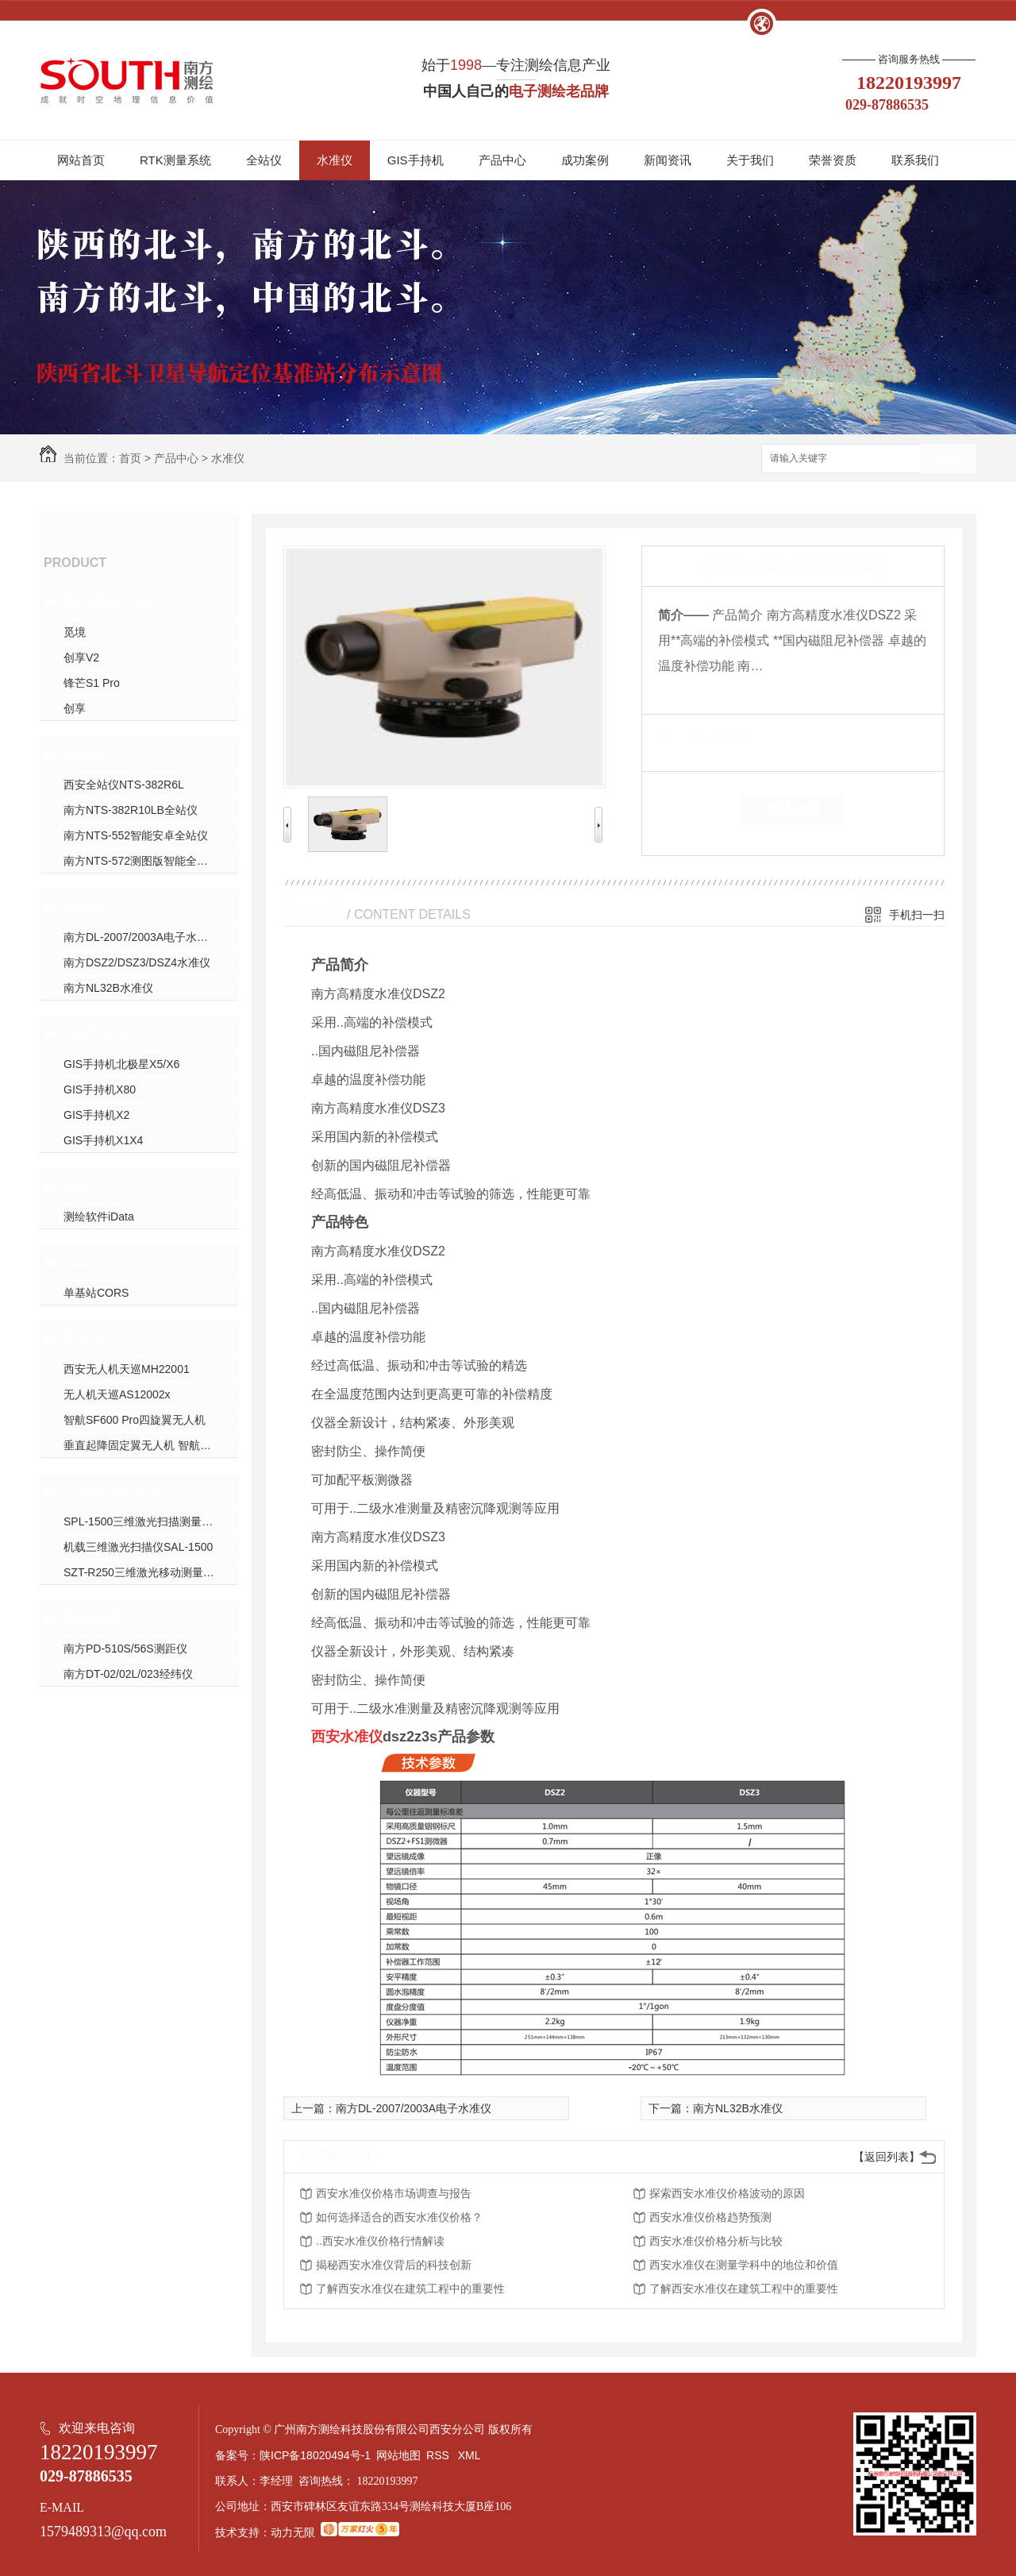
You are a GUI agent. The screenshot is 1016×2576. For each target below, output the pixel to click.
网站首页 (81, 160)
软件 (78, 1186)
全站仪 (264, 160)
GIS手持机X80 (100, 1089)
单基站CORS (96, 1292)
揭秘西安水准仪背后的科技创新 (393, 2264)
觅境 (75, 632)
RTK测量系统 (175, 160)
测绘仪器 (92, 1618)
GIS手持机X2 (96, 1115)
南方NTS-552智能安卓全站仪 (136, 835)
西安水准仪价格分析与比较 (716, 2241)
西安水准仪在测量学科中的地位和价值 (743, 2264)
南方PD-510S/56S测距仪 (125, 1648)
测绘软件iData (99, 1216)
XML (470, 2455)
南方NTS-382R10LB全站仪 (131, 810)
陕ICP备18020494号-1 (315, 2455)
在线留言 (793, 809)
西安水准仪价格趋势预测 (710, 2217)
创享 (75, 708)
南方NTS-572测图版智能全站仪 (141, 860)
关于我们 (750, 160)
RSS (439, 2455)
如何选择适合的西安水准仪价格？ (399, 2217)
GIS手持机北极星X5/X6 (121, 1064)
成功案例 (585, 160)
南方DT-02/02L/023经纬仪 (128, 1674)
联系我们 (915, 160)
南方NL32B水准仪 (108, 987)
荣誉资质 (832, 160)
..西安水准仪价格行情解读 (380, 2241)
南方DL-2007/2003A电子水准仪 (141, 937)
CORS (84, 1263)
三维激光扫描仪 (114, 1491)
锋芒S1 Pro (92, 683)
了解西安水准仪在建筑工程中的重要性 (410, 2288)
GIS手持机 (415, 160)
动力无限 (293, 2532)
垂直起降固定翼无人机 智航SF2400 (151, 1445)
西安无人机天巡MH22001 (127, 1369)
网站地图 (398, 2455)
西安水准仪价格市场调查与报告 (393, 2193)
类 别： (685, 738)
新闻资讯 (667, 160)
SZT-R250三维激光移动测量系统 (144, 1572)
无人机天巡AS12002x (117, 1394)
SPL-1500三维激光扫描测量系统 (144, 1521)
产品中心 (502, 160)
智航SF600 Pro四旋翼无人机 (135, 1419)
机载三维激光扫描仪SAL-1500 (138, 1547)
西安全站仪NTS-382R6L (124, 784)
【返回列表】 (886, 2156)
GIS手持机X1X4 (103, 1140)
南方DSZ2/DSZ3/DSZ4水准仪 (137, 962)
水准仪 (334, 160)
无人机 (85, 1339)
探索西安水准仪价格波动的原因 (727, 2193)
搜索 (948, 459)
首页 (130, 458)
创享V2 (81, 657)
